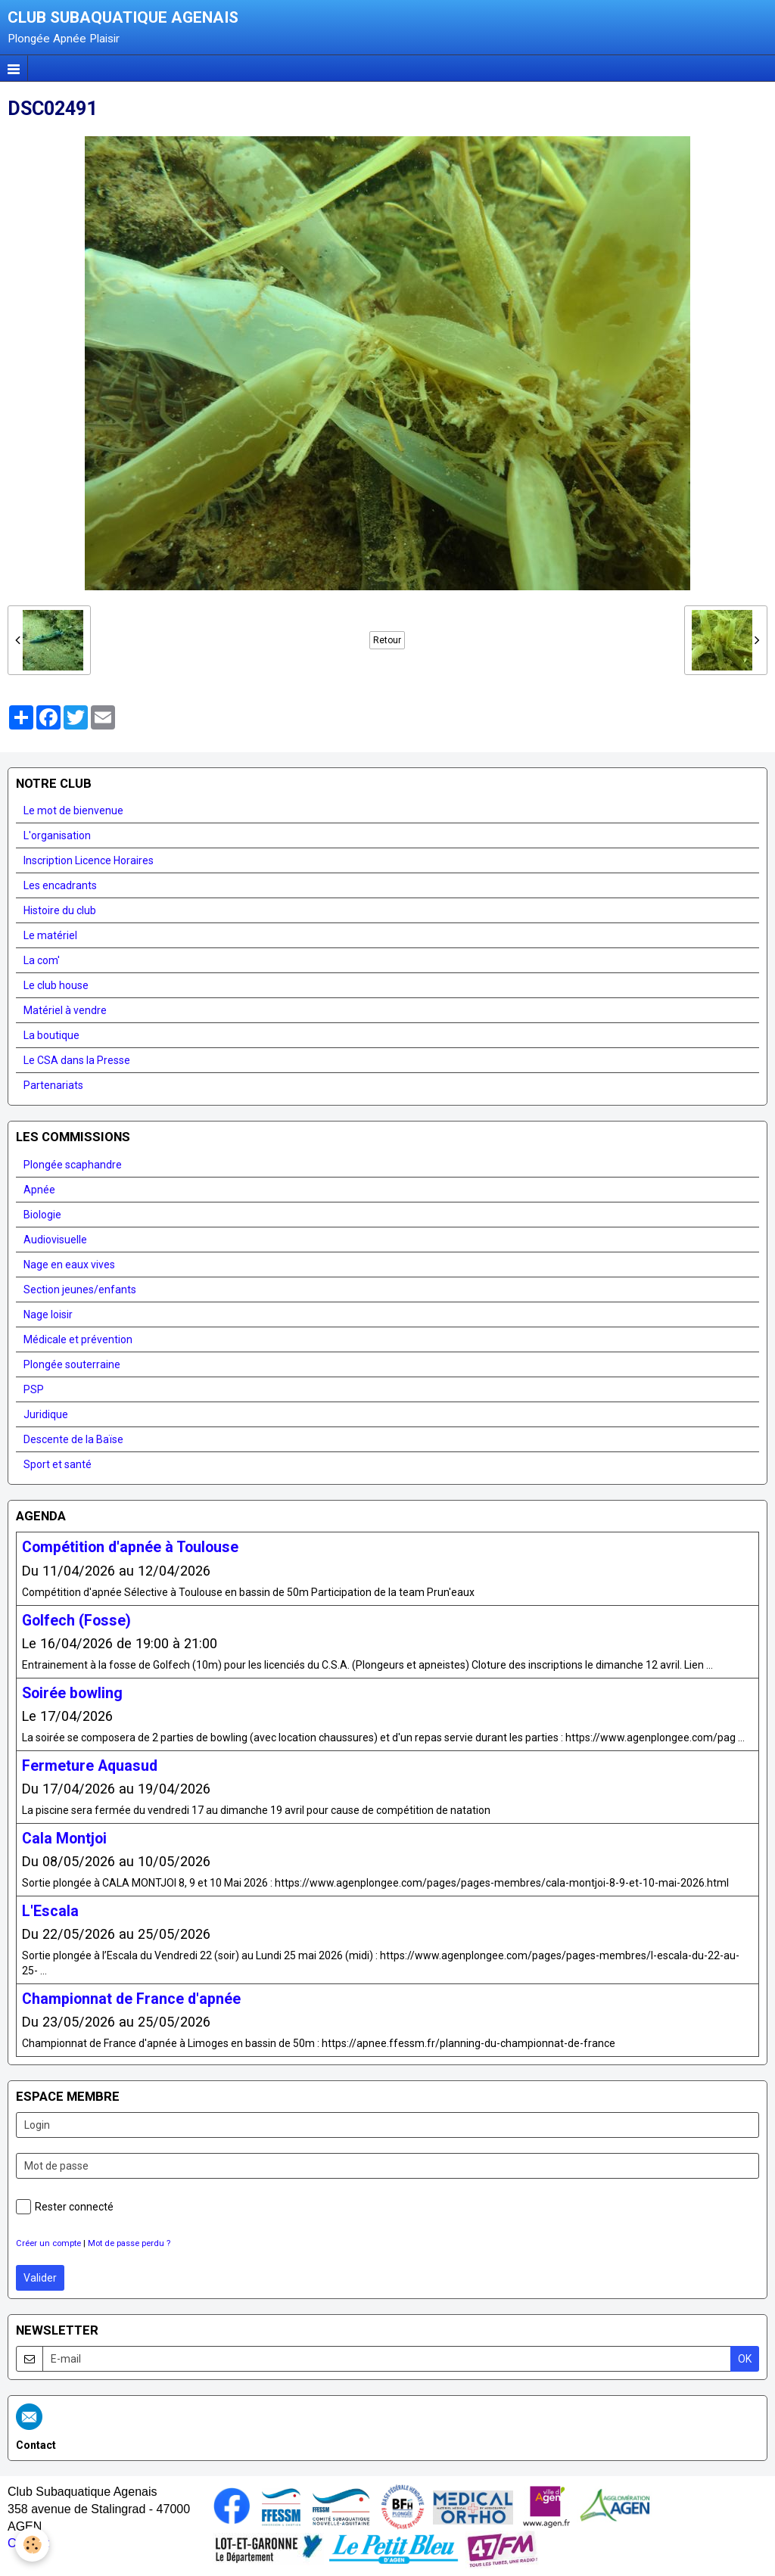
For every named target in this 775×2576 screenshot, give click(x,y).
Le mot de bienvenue (73, 810)
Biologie (42, 1215)
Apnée (39, 1190)
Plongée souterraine (71, 1364)
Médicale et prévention (77, 1339)
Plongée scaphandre (72, 1165)
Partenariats (53, 1085)
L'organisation (57, 835)
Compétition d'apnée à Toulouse (130, 1547)
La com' (41, 960)
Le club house (56, 985)
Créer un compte (48, 2243)
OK (745, 2359)
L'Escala (50, 1910)
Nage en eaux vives (69, 1264)
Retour (387, 640)
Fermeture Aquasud (89, 1765)
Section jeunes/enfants (79, 1289)
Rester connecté (65, 2206)
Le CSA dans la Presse (76, 1060)
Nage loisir (48, 1314)
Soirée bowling (72, 1692)
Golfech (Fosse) (76, 1620)
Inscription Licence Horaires (88, 860)
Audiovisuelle (55, 1240)
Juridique (45, 1414)
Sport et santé (57, 1464)
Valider (40, 2278)
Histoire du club (59, 910)
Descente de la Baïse (73, 1439)
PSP (33, 1389)
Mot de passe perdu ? (129, 2243)
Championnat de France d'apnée (131, 1998)
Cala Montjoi (64, 1837)
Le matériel (50, 935)
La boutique (51, 1035)
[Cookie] (32, 2545)
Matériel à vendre (65, 1010)
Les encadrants (60, 885)
